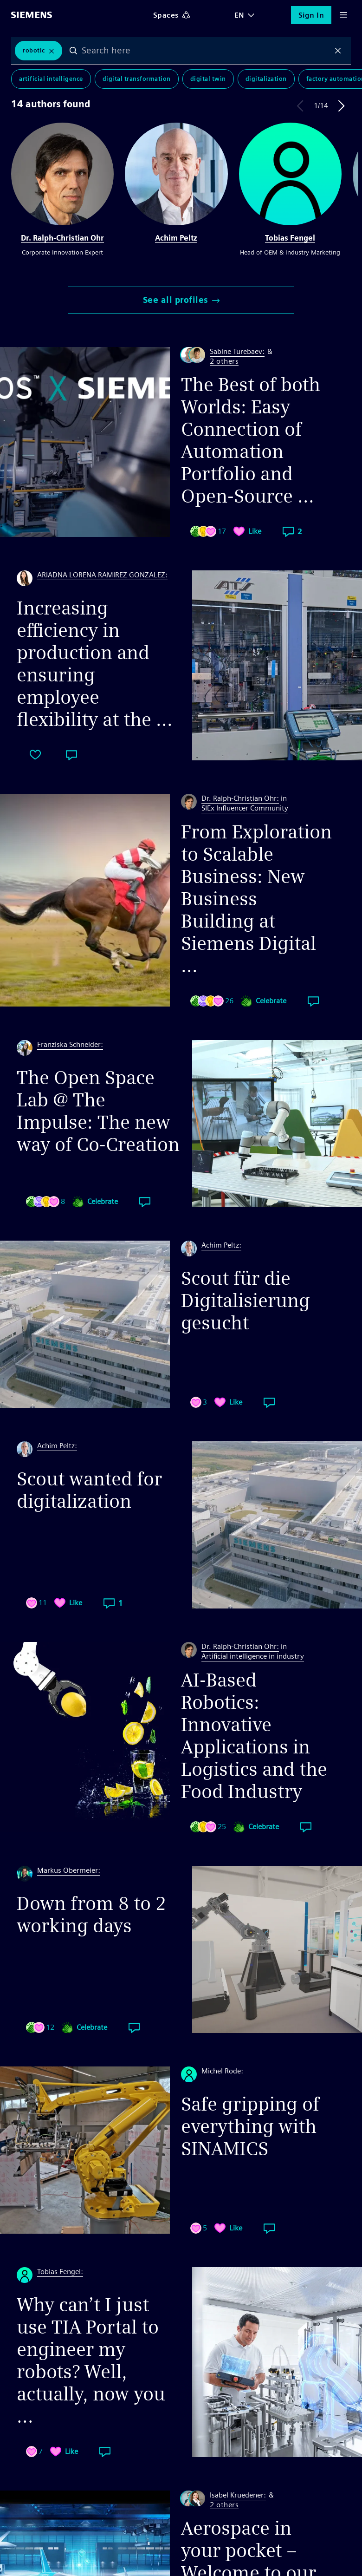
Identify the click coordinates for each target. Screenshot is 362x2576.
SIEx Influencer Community (244, 808)
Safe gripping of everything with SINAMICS (250, 2126)
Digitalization (266, 78)
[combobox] (206, 51)
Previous (300, 106)
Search (73, 50)
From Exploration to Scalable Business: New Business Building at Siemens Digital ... (256, 899)
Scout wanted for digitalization (89, 1490)
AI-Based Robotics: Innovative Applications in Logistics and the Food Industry (254, 1736)
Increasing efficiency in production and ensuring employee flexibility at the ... (95, 664)
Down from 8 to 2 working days (91, 1914)
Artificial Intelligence (51, 78)
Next (341, 106)
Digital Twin (208, 78)
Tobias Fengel (290, 238)
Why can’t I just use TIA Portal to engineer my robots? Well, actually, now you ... (91, 2360)
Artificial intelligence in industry (252, 1656)
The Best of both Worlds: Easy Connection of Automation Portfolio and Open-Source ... (250, 440)
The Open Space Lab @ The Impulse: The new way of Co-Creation (98, 1111)
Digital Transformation (137, 78)
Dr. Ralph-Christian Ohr (62, 238)
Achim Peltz (176, 238)
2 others (224, 362)
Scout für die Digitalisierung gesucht (245, 1300)
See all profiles (181, 300)
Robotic (34, 50)
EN (239, 15)
